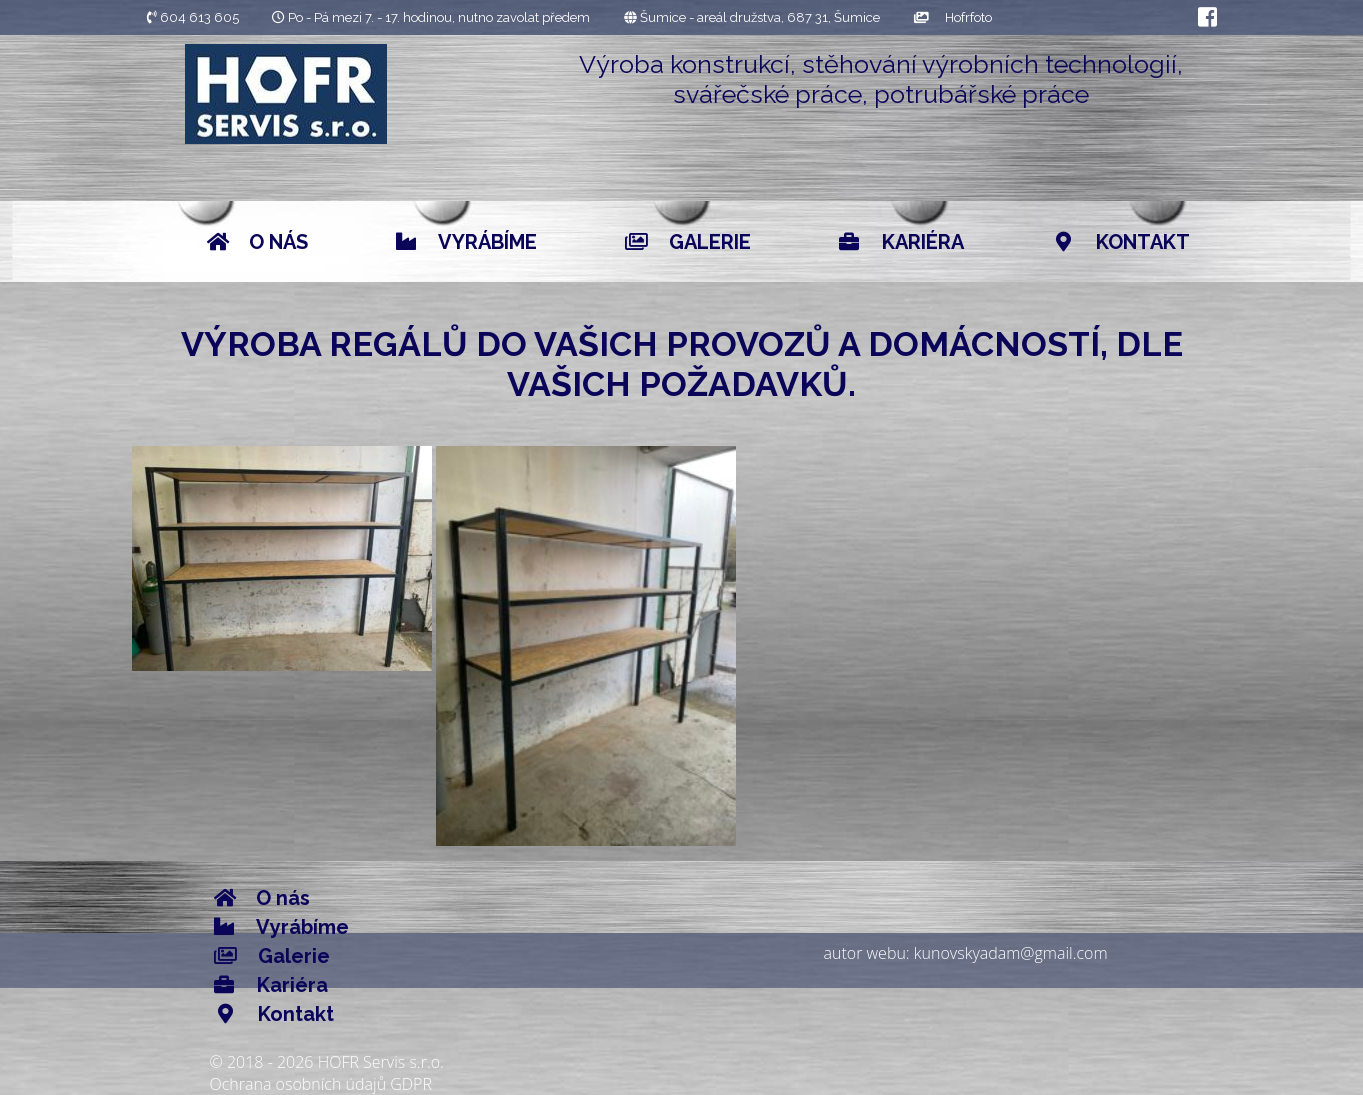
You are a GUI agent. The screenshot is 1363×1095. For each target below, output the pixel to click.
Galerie (688, 242)
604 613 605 (193, 17)
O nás (257, 242)
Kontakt (1121, 242)
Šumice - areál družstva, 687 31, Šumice (752, 17)
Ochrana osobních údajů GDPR (321, 1084)
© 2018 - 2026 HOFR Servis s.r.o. (327, 1062)
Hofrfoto (953, 17)
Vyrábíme (466, 242)
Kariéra (901, 242)
